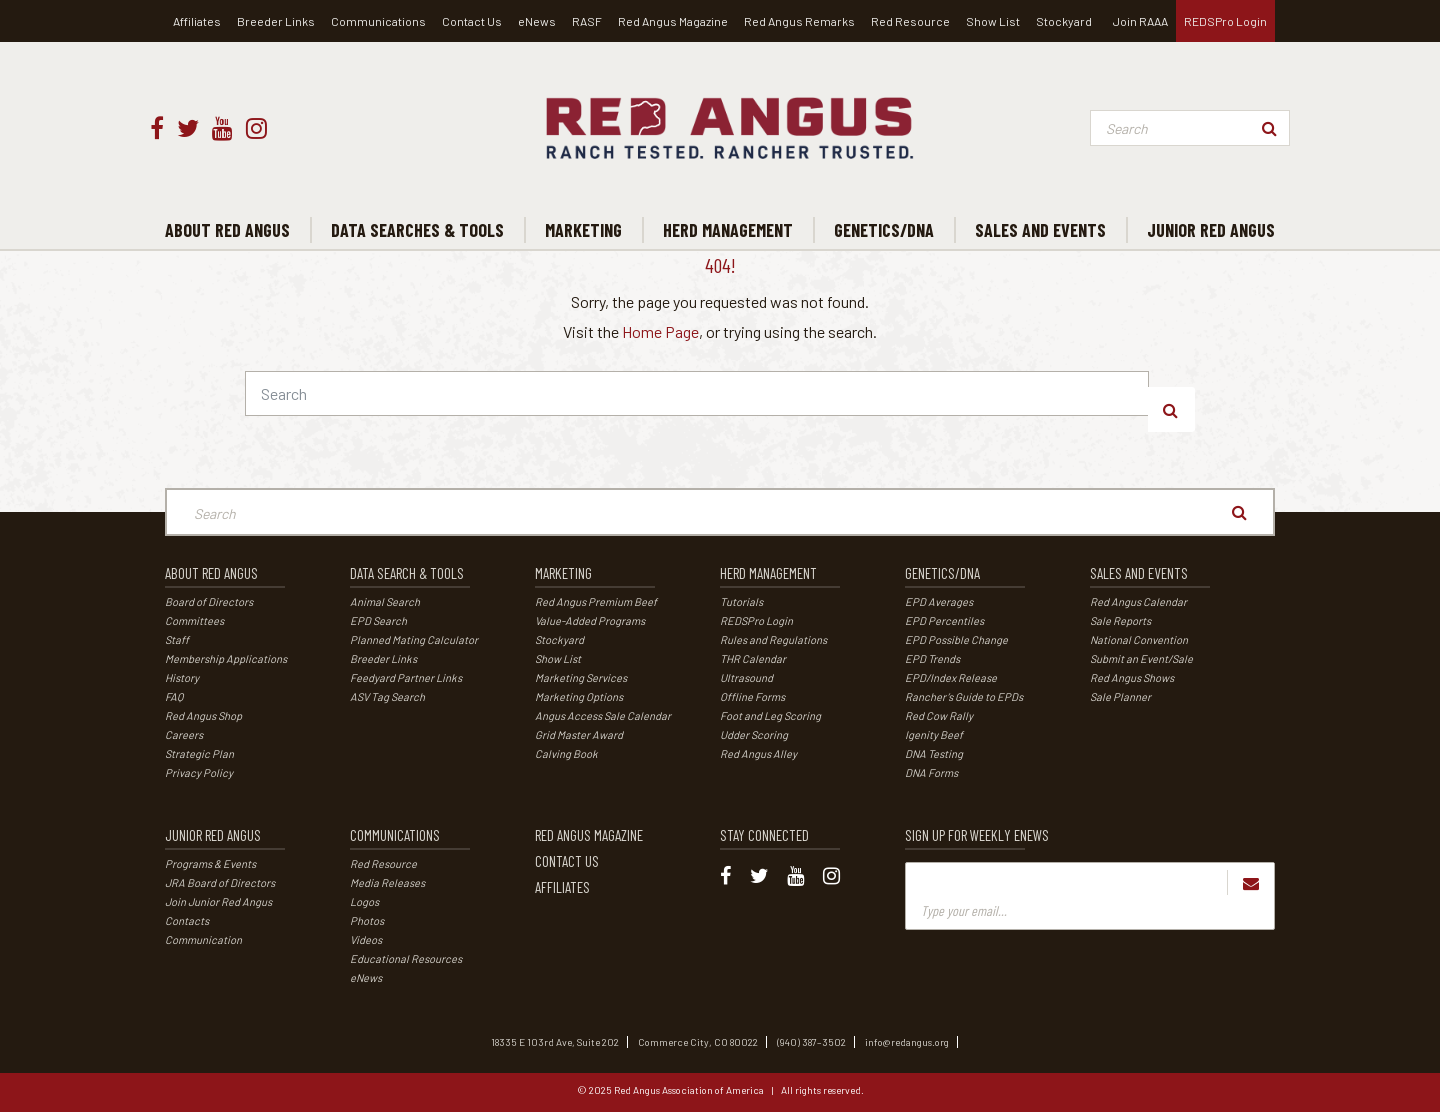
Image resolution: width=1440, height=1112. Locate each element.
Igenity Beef (934, 734)
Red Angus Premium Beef (596, 601)
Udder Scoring (754, 734)
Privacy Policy (199, 772)
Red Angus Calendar (1138, 601)
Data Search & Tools (407, 573)
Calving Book (566, 753)
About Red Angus (211, 573)
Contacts (187, 920)
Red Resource (910, 21)
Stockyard (1064, 21)
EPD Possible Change (956, 639)
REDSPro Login (1225, 21)
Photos (367, 920)
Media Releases (387, 882)
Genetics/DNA (942, 573)
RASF (587, 21)
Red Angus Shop (203, 715)
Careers (184, 734)
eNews (537, 21)
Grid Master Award (579, 734)
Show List (993, 21)
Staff (177, 639)
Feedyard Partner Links (406, 677)
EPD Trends (932, 658)
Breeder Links (276, 21)
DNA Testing (934, 753)
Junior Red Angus (213, 835)
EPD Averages (939, 601)
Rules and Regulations (773, 639)
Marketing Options (579, 696)
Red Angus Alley (758, 753)
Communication (203, 939)
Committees (194, 620)
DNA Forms (931, 772)
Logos (364, 901)
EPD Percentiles (944, 620)
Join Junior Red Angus (218, 901)
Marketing (563, 573)
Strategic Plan (199, 753)
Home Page (660, 331)
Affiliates (197, 21)
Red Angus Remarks (799, 21)
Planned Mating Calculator (414, 639)
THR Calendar (753, 658)
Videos (366, 939)
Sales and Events (1139, 573)
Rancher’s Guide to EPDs (964, 696)
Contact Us (472, 21)
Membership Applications (226, 658)
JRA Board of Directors (220, 882)
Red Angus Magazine (673, 21)
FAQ (174, 696)
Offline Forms (752, 696)
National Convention (1139, 639)
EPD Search (378, 620)
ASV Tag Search (387, 696)
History (182, 677)
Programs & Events (210, 863)
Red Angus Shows (1132, 677)
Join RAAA (1140, 21)
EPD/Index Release (951, 677)
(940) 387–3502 (811, 1042)
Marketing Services (581, 677)
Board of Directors (209, 601)
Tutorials (741, 601)
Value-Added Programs (590, 620)
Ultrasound (746, 677)
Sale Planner (1120, 696)
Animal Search (385, 601)
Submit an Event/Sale (1141, 658)
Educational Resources (406, 958)
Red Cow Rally (939, 715)
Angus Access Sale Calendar (603, 715)
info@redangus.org (907, 1042)
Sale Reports (1120, 620)
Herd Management (768, 573)
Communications (378, 21)
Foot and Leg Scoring (770, 715)
